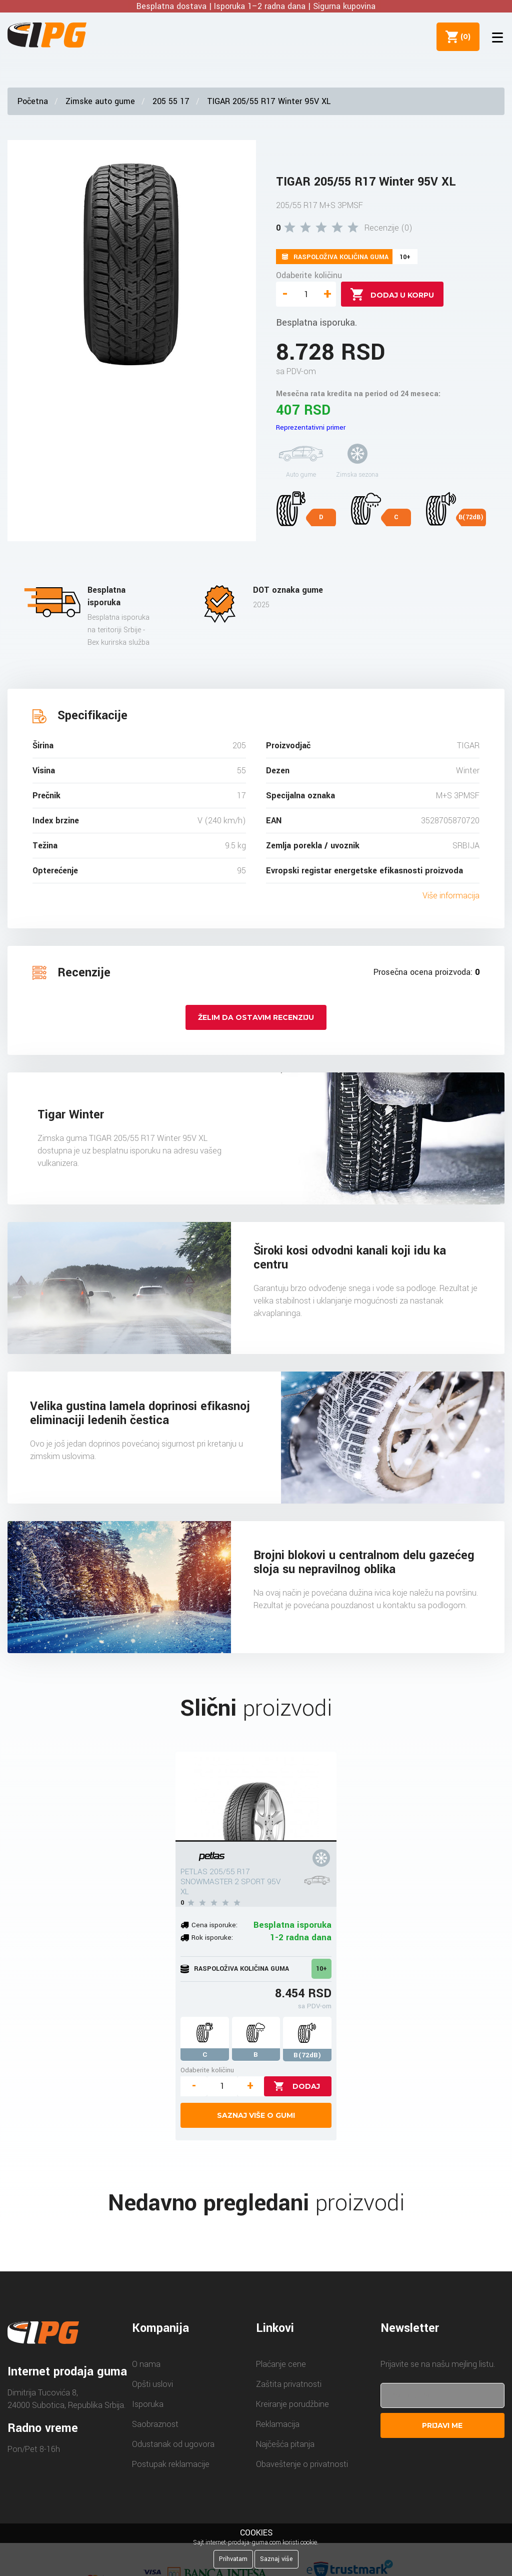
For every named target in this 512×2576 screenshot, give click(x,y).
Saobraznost (155, 2424)
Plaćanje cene (281, 2364)
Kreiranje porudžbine (292, 2404)
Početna (33, 101)
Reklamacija (278, 2424)
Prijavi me (442, 2425)
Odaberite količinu (309, 275)
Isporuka (148, 2404)
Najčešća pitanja (285, 2444)
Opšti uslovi (152, 2384)
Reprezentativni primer (311, 427)
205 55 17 (171, 101)
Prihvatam (233, 2558)
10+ (321, 1968)
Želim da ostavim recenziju (256, 1017)
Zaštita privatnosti (289, 2384)
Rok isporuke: (212, 1937)
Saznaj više (276, 2558)
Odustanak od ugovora (173, 2444)
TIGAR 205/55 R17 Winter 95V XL (268, 101)
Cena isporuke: (215, 1925)
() (463, 36)
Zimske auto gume (100, 101)
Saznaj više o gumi (256, 2115)
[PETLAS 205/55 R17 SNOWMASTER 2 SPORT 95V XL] (256, 1797)
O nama (146, 2364)
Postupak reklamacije (171, 2464)
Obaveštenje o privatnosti (302, 2464)
